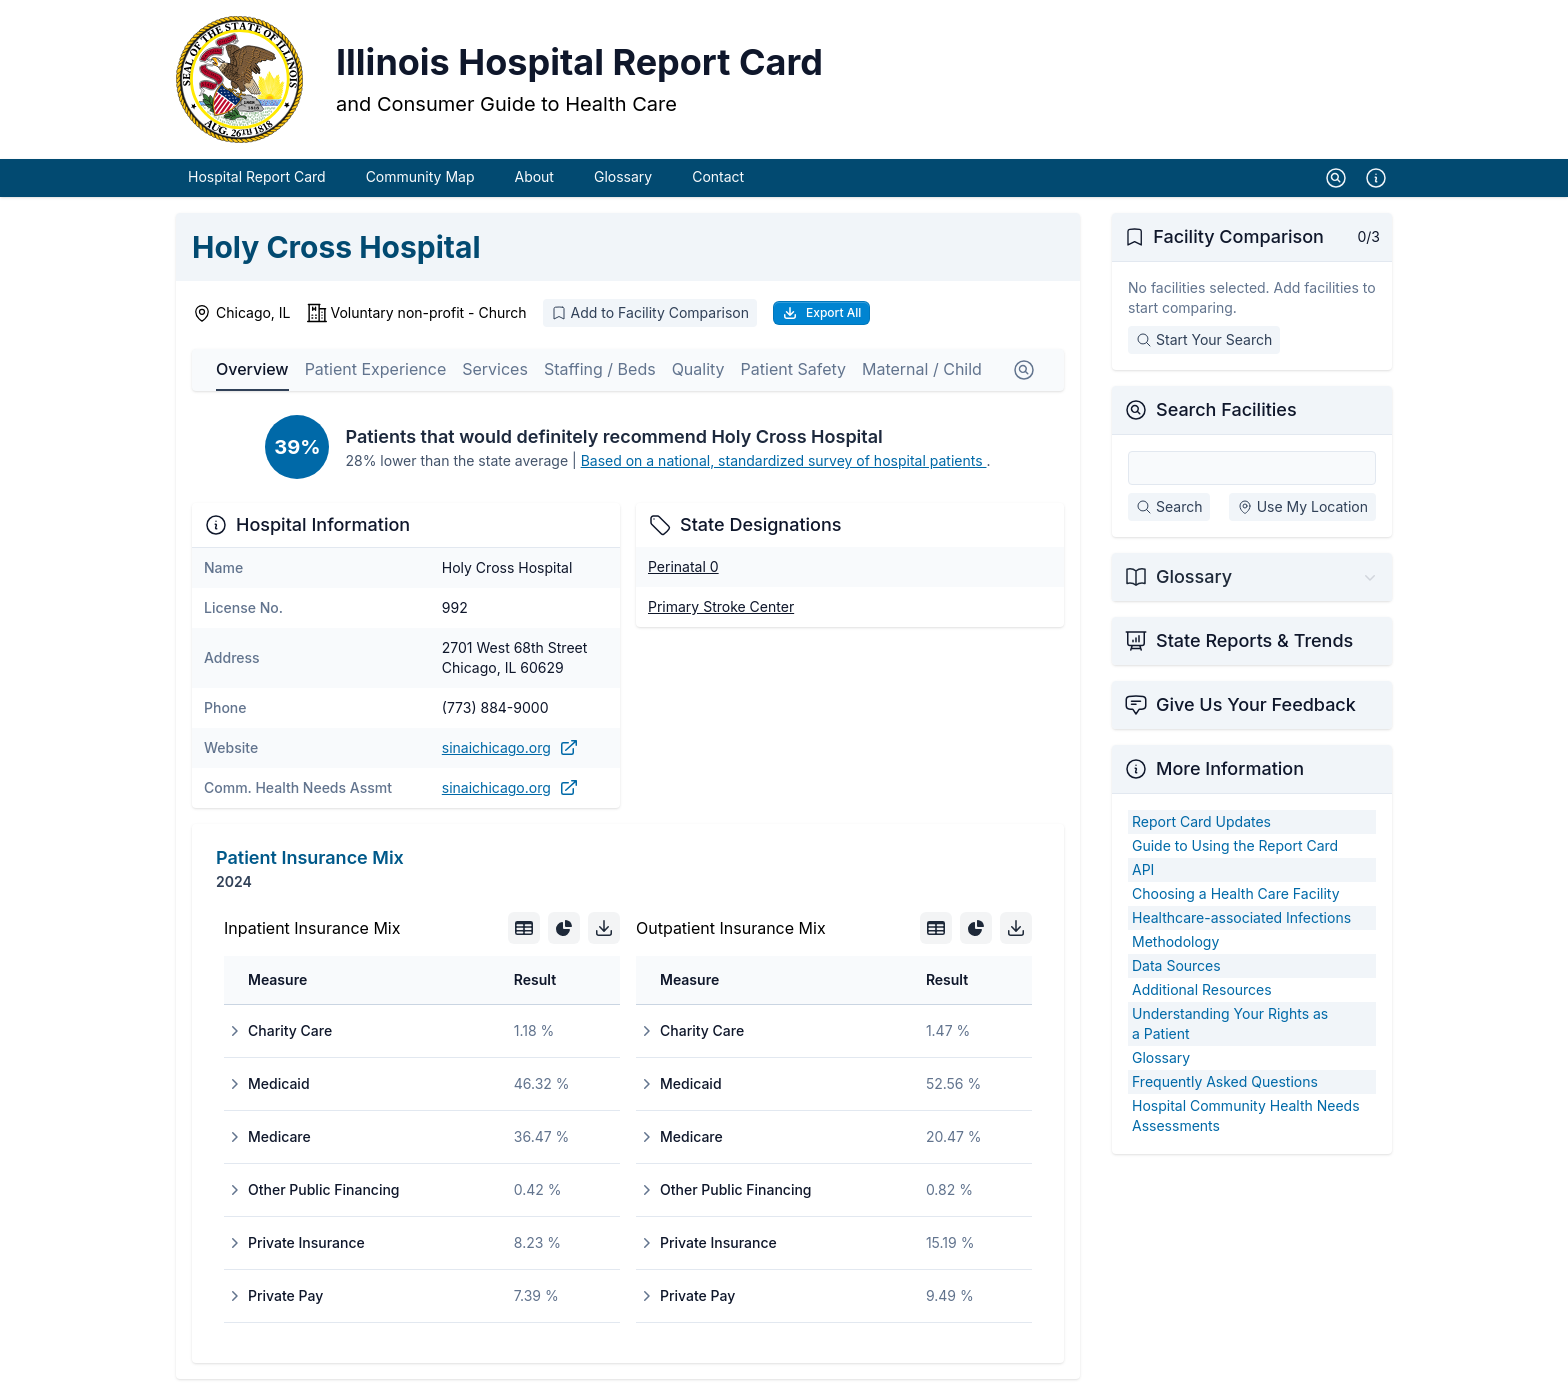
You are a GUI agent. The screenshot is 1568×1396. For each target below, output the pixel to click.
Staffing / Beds (600, 370)
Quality (698, 370)
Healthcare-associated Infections (1241, 918)
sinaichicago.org (510, 749)
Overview (252, 370)
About (533, 177)
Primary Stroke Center (721, 607)
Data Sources (1176, 966)
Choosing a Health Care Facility (1236, 894)
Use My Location (1302, 507)
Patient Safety (793, 370)
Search (1169, 507)
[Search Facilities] (1252, 469)
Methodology (1175, 942)
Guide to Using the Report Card (1235, 846)
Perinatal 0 (683, 567)
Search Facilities (1226, 410)
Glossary (623, 177)
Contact (718, 177)
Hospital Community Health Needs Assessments (1246, 1116)
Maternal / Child (922, 370)
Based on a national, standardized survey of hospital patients (784, 461)
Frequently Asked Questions (1225, 1082)
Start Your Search (1204, 340)
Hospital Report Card (257, 177)
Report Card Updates (1201, 822)
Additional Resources (1202, 990)
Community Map (420, 177)
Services (495, 370)
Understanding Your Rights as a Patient (1230, 1024)
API (1143, 870)
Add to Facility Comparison (650, 313)
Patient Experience (376, 370)
